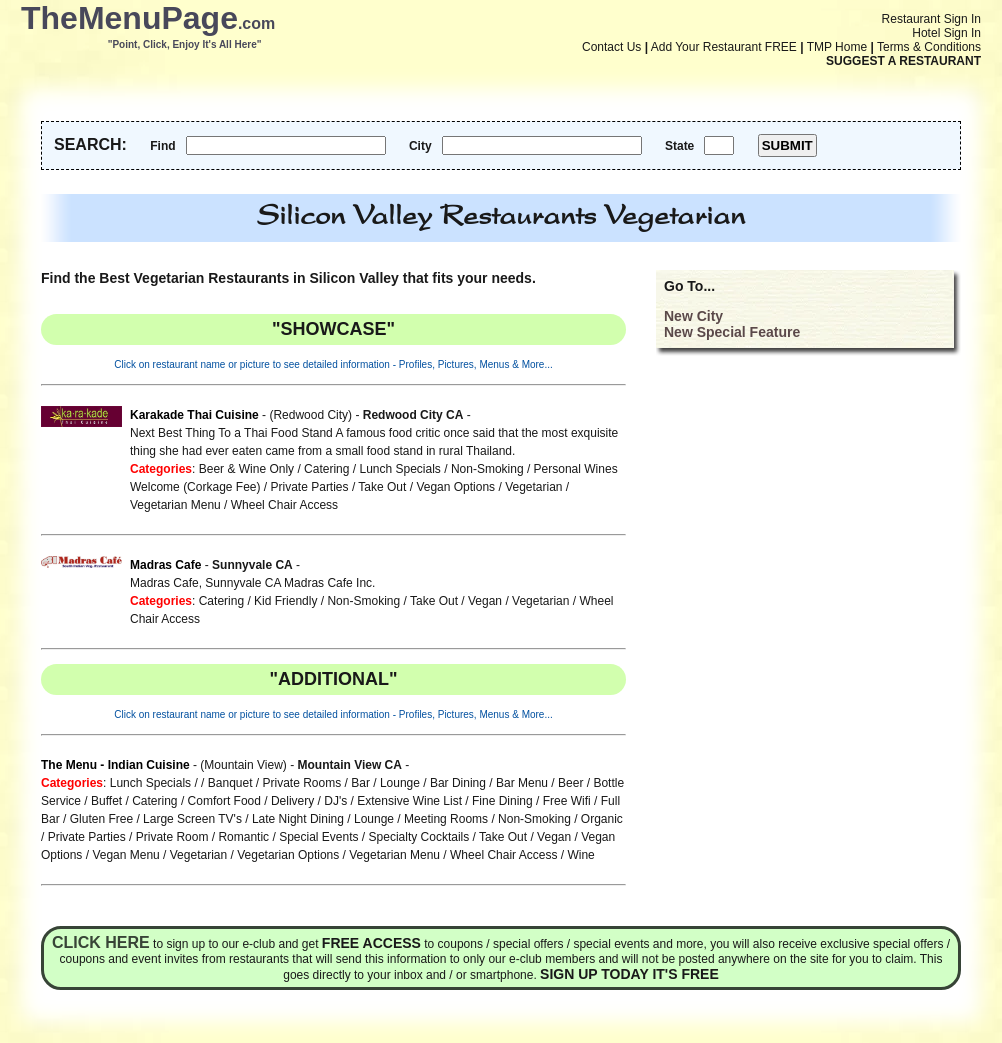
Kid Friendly (285, 601)
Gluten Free (101, 819)
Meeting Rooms (446, 819)
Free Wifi (567, 801)
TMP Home (837, 47)
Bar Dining (458, 783)
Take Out (382, 487)
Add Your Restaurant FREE (724, 47)
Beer (570, 783)
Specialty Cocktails (419, 837)
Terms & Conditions (929, 47)
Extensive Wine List (409, 801)
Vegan (485, 601)
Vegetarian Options (288, 855)
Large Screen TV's (192, 819)
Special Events (318, 837)
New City (693, 316)
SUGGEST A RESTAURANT (903, 61)
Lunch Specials (399, 469)
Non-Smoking (487, 469)
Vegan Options (455, 487)
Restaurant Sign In (931, 19)
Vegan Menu (125, 855)
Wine (580, 855)
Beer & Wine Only (246, 469)
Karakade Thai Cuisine (194, 415)
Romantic (243, 837)
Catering (326, 469)
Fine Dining (502, 801)
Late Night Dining (298, 819)
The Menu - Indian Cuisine (115, 765)
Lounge (374, 819)
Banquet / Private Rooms (274, 783)
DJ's (335, 801)
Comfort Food (224, 801)
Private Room (172, 837)
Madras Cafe (165, 565)
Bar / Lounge (385, 783)
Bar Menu (522, 783)
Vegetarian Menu (175, 505)
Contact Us (611, 47)
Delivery (292, 801)
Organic (602, 819)
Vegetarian (533, 487)
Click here (101, 942)
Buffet (106, 801)
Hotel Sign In (946, 33)
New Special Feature (732, 332)
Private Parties (310, 487)
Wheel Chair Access (284, 505)
